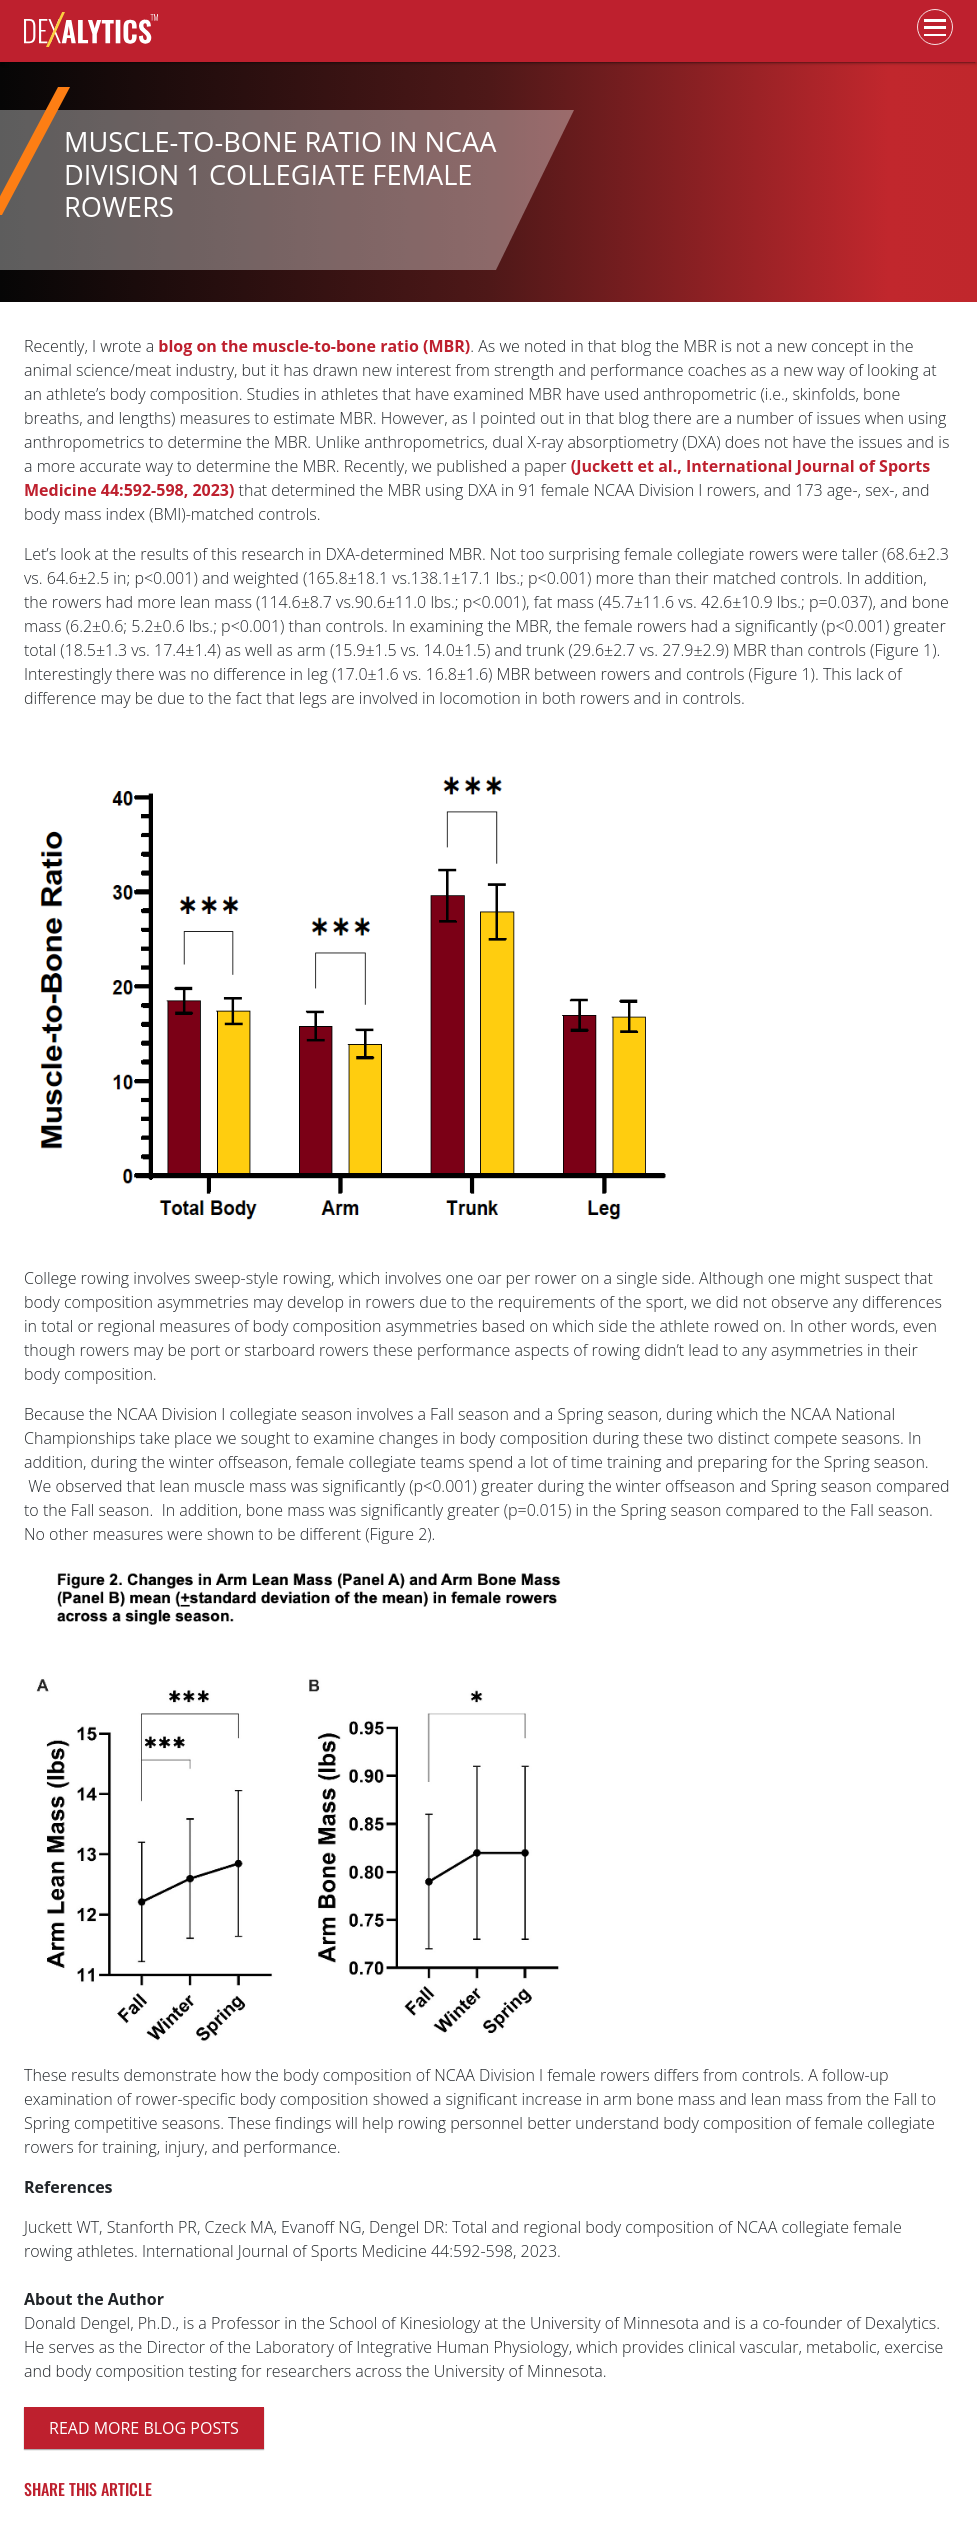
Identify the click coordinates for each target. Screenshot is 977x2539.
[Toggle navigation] (935, 27)
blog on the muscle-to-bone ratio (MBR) (314, 346)
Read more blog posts (144, 2428)
